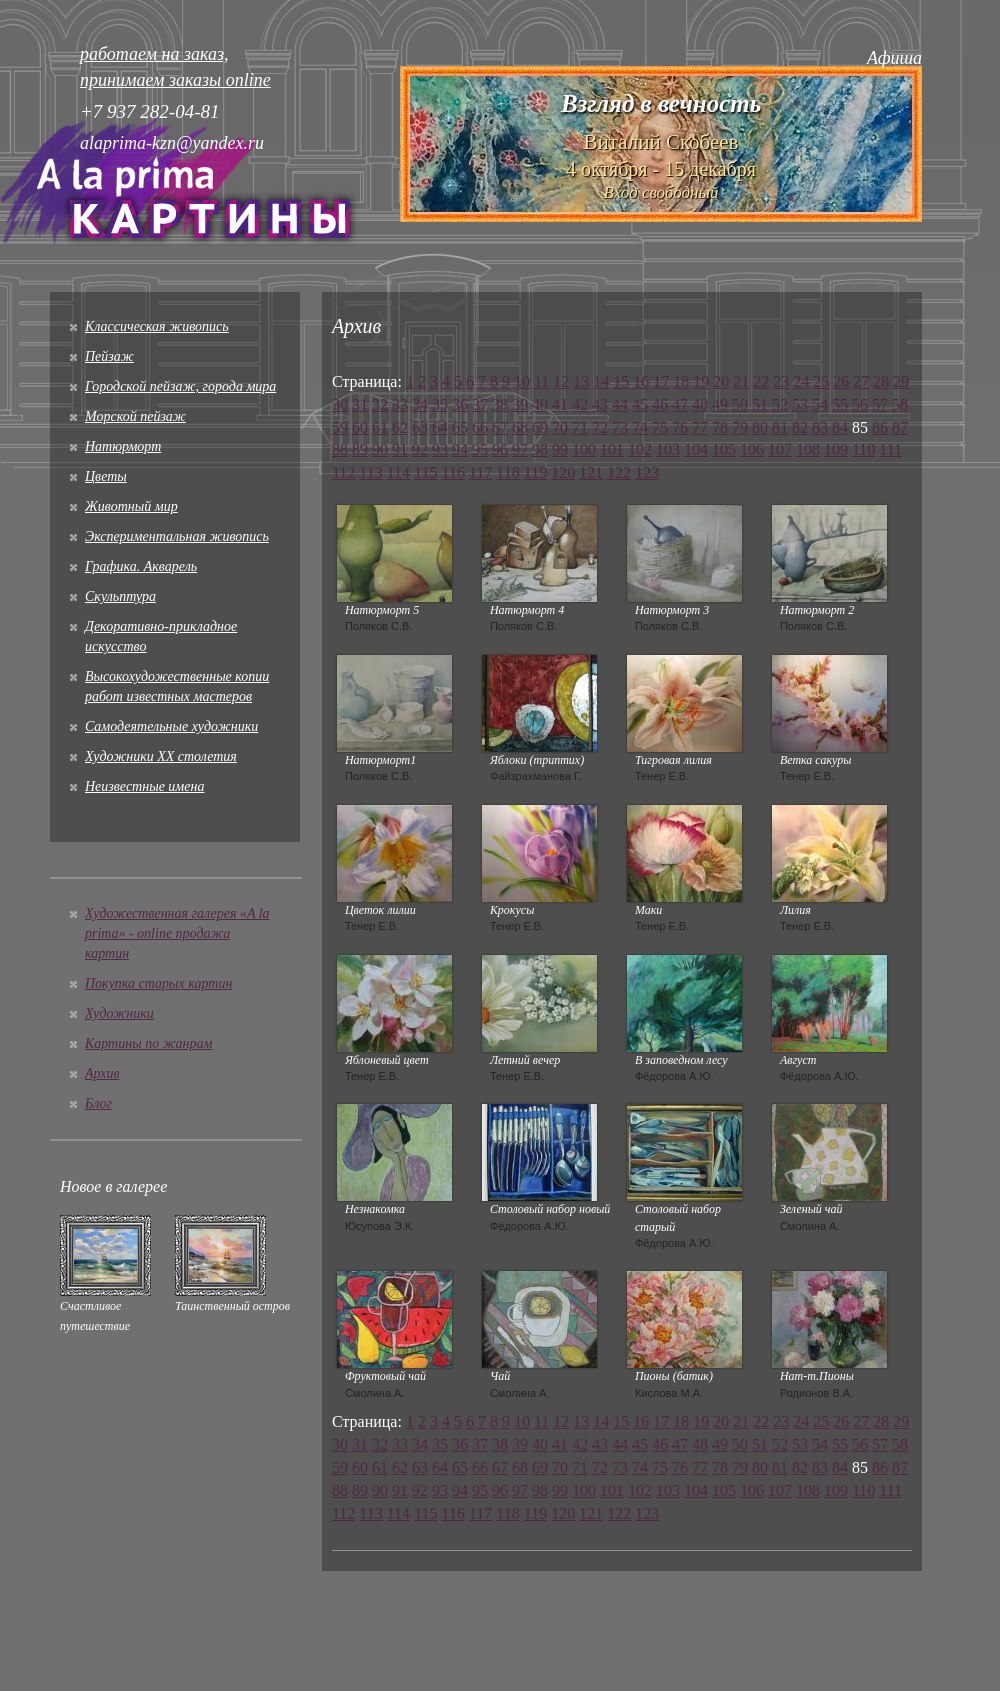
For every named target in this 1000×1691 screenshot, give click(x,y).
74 (640, 427)
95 (480, 449)
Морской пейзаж (135, 416)
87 (900, 427)
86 (880, 427)
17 (661, 381)
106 (752, 449)
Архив (102, 1073)
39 (520, 404)
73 (620, 427)
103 (668, 449)
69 (540, 427)
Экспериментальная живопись (177, 536)
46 (660, 404)
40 (540, 404)
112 (343, 472)
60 (360, 427)
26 (841, 381)
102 (640, 449)
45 (640, 404)
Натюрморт (123, 446)
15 (621, 381)
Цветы (106, 476)
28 (881, 381)
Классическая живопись (157, 326)
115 (425, 472)
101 (612, 449)
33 (400, 404)
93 (440, 449)
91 (400, 449)
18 (681, 381)
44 (620, 404)
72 (600, 427)
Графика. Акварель (141, 566)
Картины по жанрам (148, 1043)
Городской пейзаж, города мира (180, 386)
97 (520, 449)
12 (561, 381)
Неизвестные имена (144, 786)
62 (400, 427)
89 (360, 449)
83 (820, 427)
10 (522, 381)
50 (740, 404)
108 (808, 449)
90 (380, 449)
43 (600, 404)
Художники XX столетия (161, 756)
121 (591, 472)
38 (500, 404)
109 (836, 449)
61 (380, 427)
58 (900, 404)
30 (340, 404)
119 (535, 472)
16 (641, 381)
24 (801, 381)
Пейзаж (109, 356)
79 (740, 427)
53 (800, 404)
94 (460, 449)
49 (720, 404)
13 (581, 381)
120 (563, 472)
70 (560, 427)
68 (520, 427)
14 (601, 381)
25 (821, 381)
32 (380, 404)
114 (398, 472)
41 (560, 404)
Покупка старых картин (158, 983)
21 (741, 381)
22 (761, 381)
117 (480, 472)
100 (584, 449)
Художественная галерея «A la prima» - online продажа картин (177, 933)
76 (680, 427)
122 (619, 472)
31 (360, 404)
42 (580, 404)
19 (701, 381)
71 (580, 427)
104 (696, 449)
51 (760, 404)
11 (541, 381)
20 (721, 381)
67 (500, 427)
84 (840, 427)
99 (560, 449)
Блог (98, 1103)
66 (480, 427)
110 (863, 449)
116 (453, 472)
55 (840, 404)
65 (460, 427)
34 (420, 404)
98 (540, 449)
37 (480, 404)
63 (420, 427)
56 (860, 404)
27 (861, 381)
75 (660, 427)
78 (720, 427)
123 (647, 472)
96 (500, 449)
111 (890, 449)
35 (440, 404)
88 (340, 449)
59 (340, 427)
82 (800, 427)
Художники (119, 1013)
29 (901, 381)
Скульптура (120, 596)
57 (880, 404)
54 (820, 404)
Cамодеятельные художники (171, 726)
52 (780, 404)
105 (724, 449)
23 (781, 381)
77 (700, 427)
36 (460, 404)
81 (780, 427)
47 (680, 404)
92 (420, 449)
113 (370, 472)
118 (507, 472)
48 (700, 404)
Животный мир (131, 506)
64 (440, 427)
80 (760, 427)
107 (780, 449)
